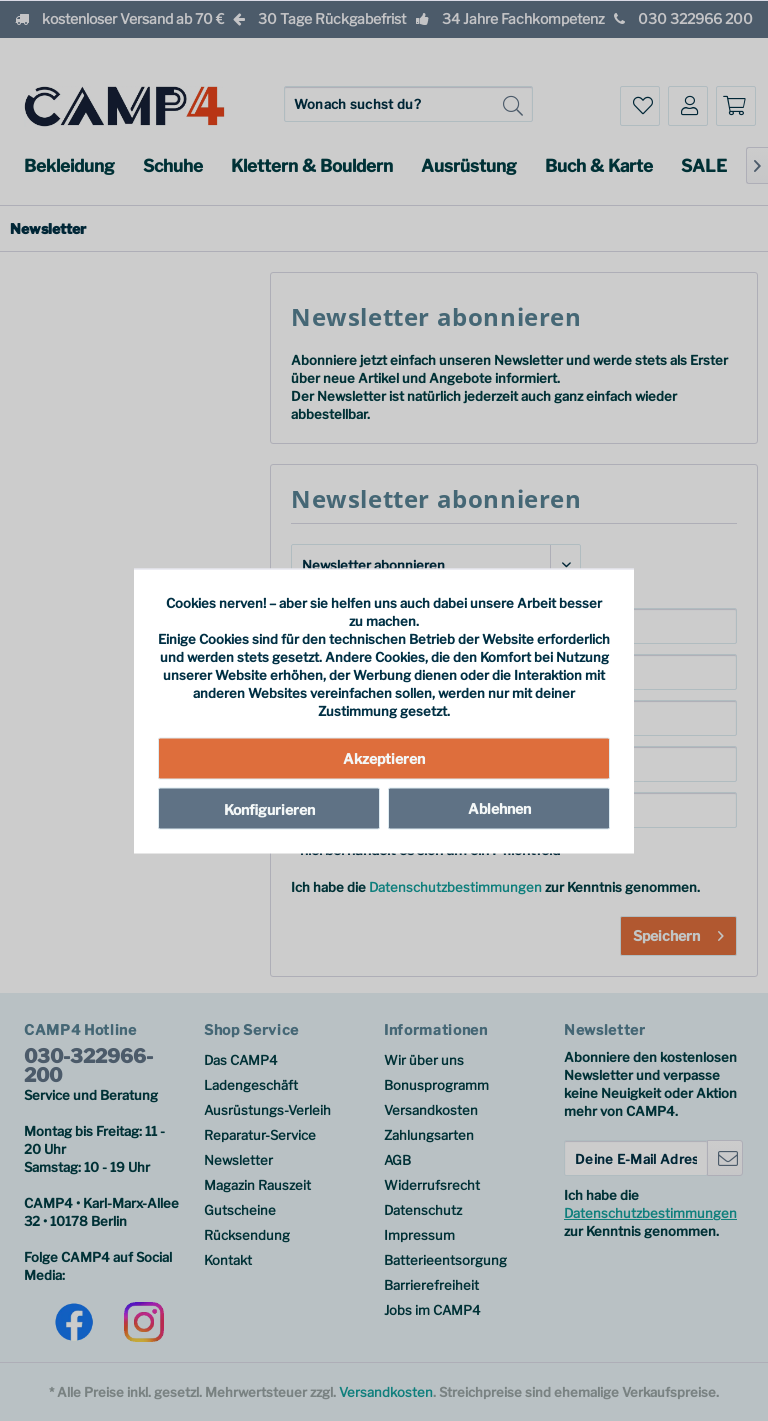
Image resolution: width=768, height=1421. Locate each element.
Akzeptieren (384, 758)
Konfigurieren (269, 809)
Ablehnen (499, 808)
